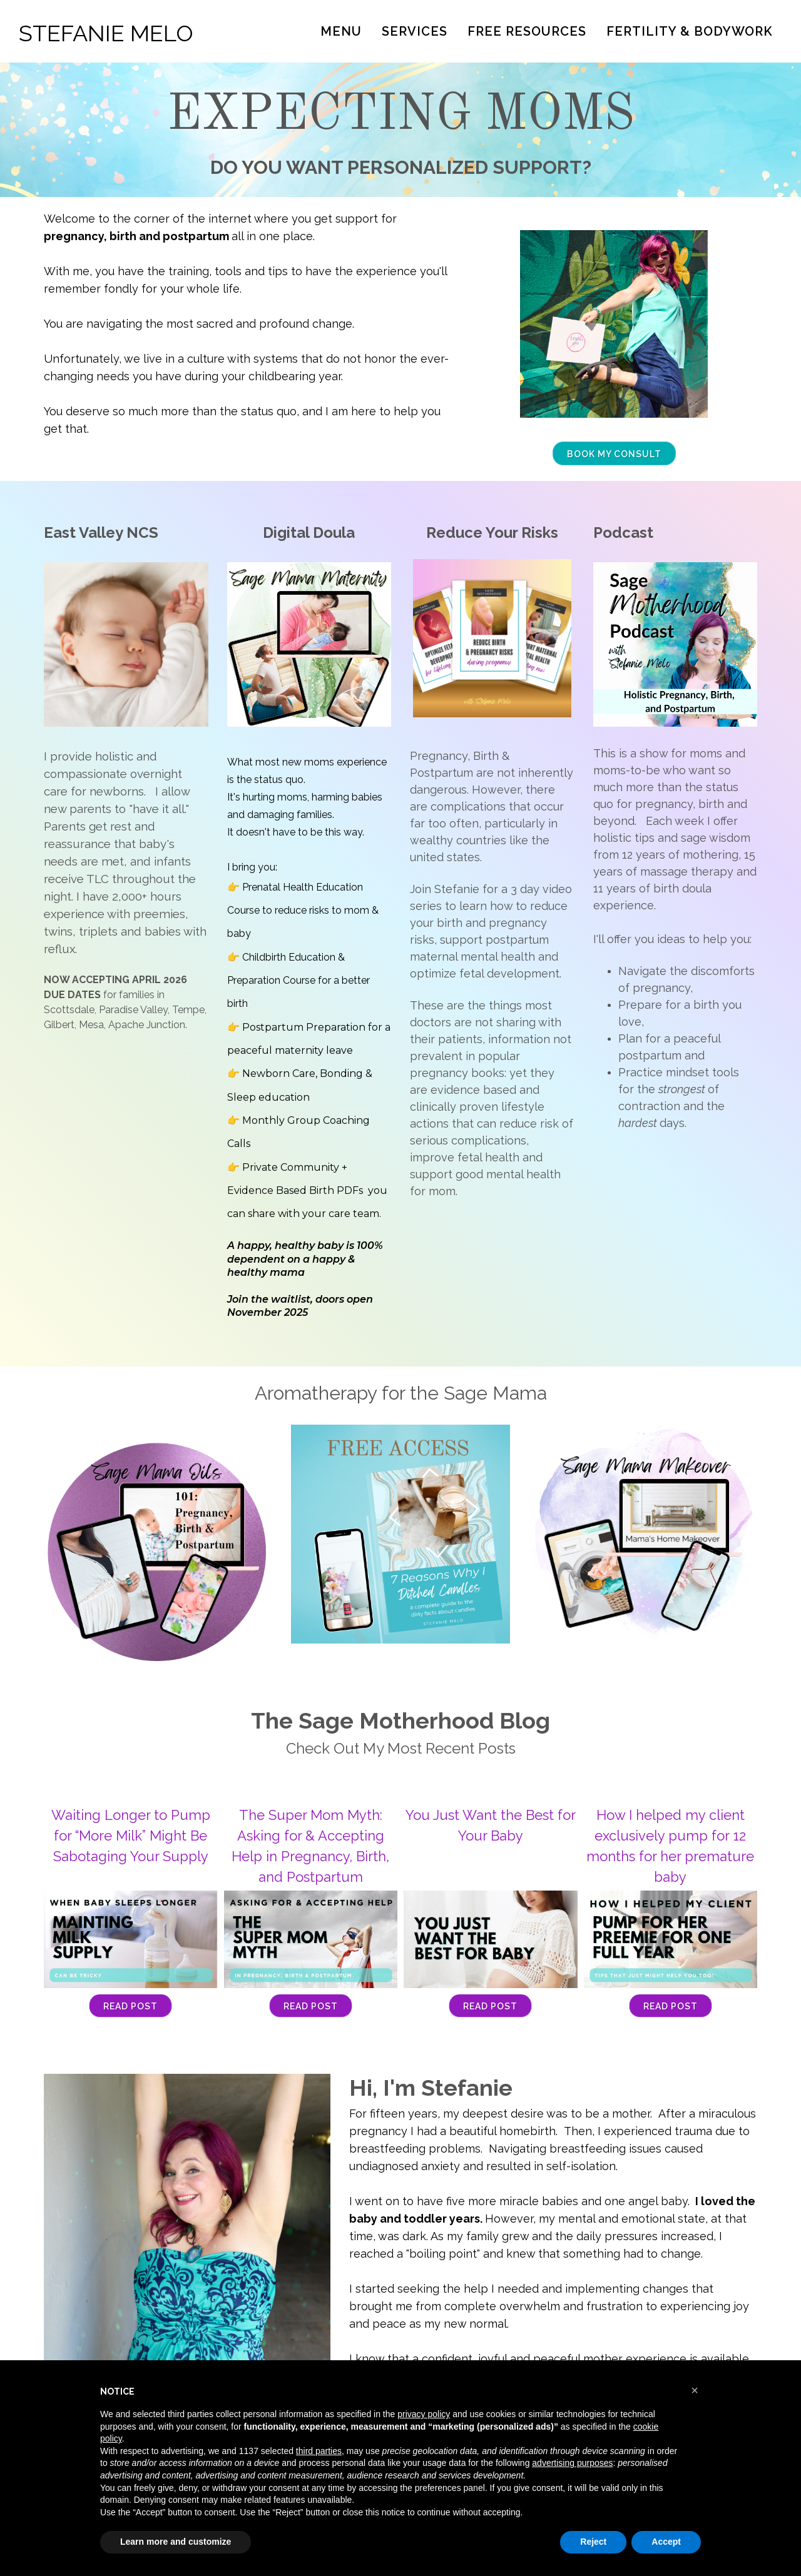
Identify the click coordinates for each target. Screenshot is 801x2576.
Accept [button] (666, 2542)
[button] (695, 2390)
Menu (341, 31)
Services (414, 31)
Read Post (130, 2006)
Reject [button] (593, 2542)
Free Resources (526, 31)
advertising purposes (572, 2463)
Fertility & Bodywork (689, 31)
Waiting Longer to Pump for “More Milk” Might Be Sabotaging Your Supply (130, 1835)
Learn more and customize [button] (175, 2542)
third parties (319, 2451)
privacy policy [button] (423, 2414)
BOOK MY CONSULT (614, 454)
